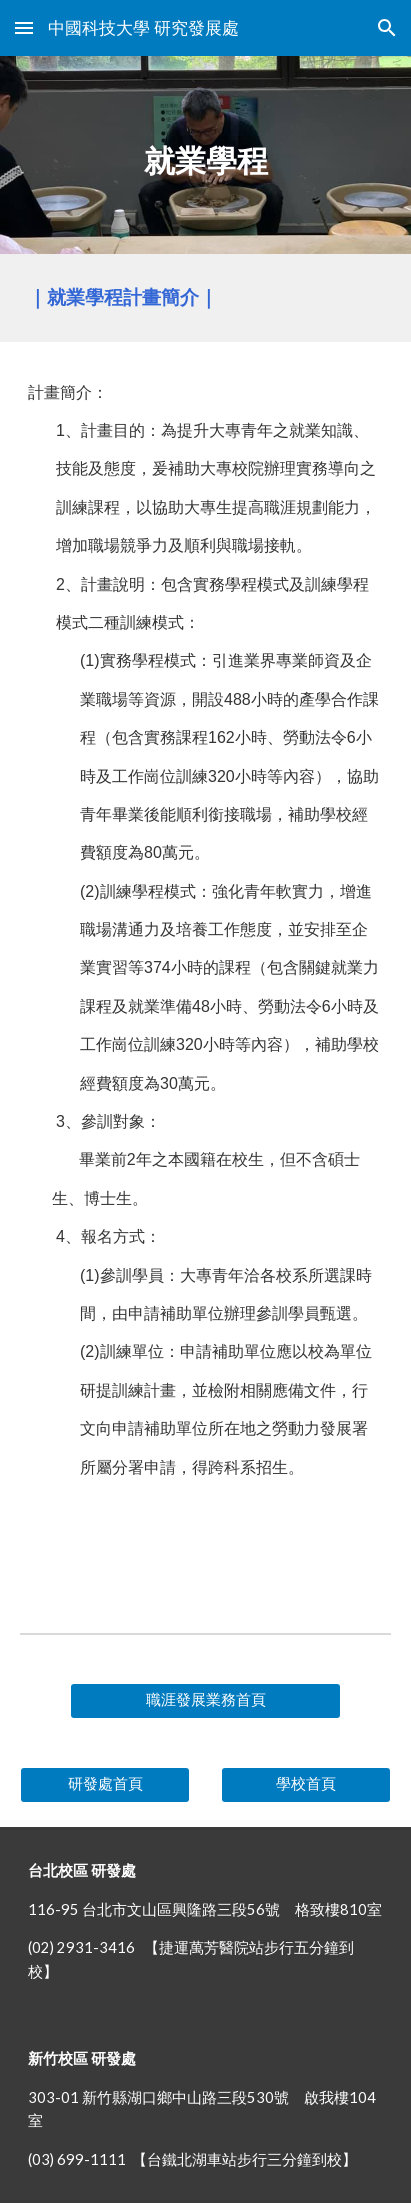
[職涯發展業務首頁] (205, 1701)
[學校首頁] (306, 1785)
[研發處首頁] (105, 1785)
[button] (24, 27)
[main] (205, 155)
